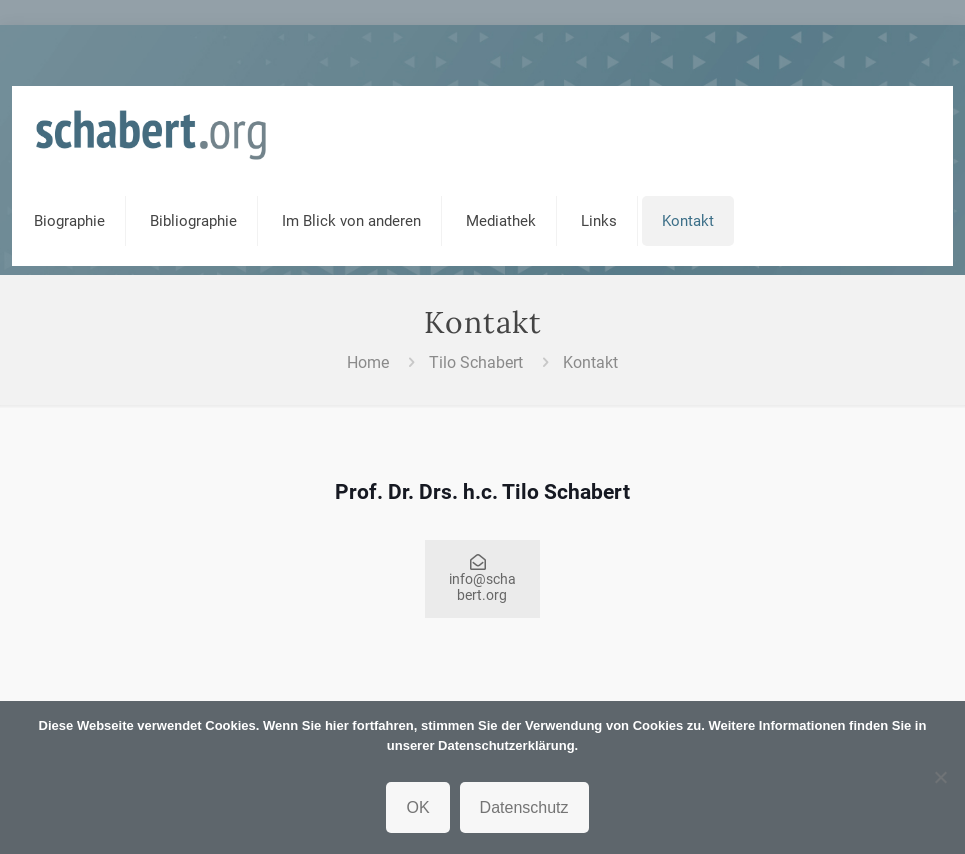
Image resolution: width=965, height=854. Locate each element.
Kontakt (590, 362)
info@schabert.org (482, 579)
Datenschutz (524, 807)
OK (417, 807)
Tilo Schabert (476, 362)
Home (368, 362)
